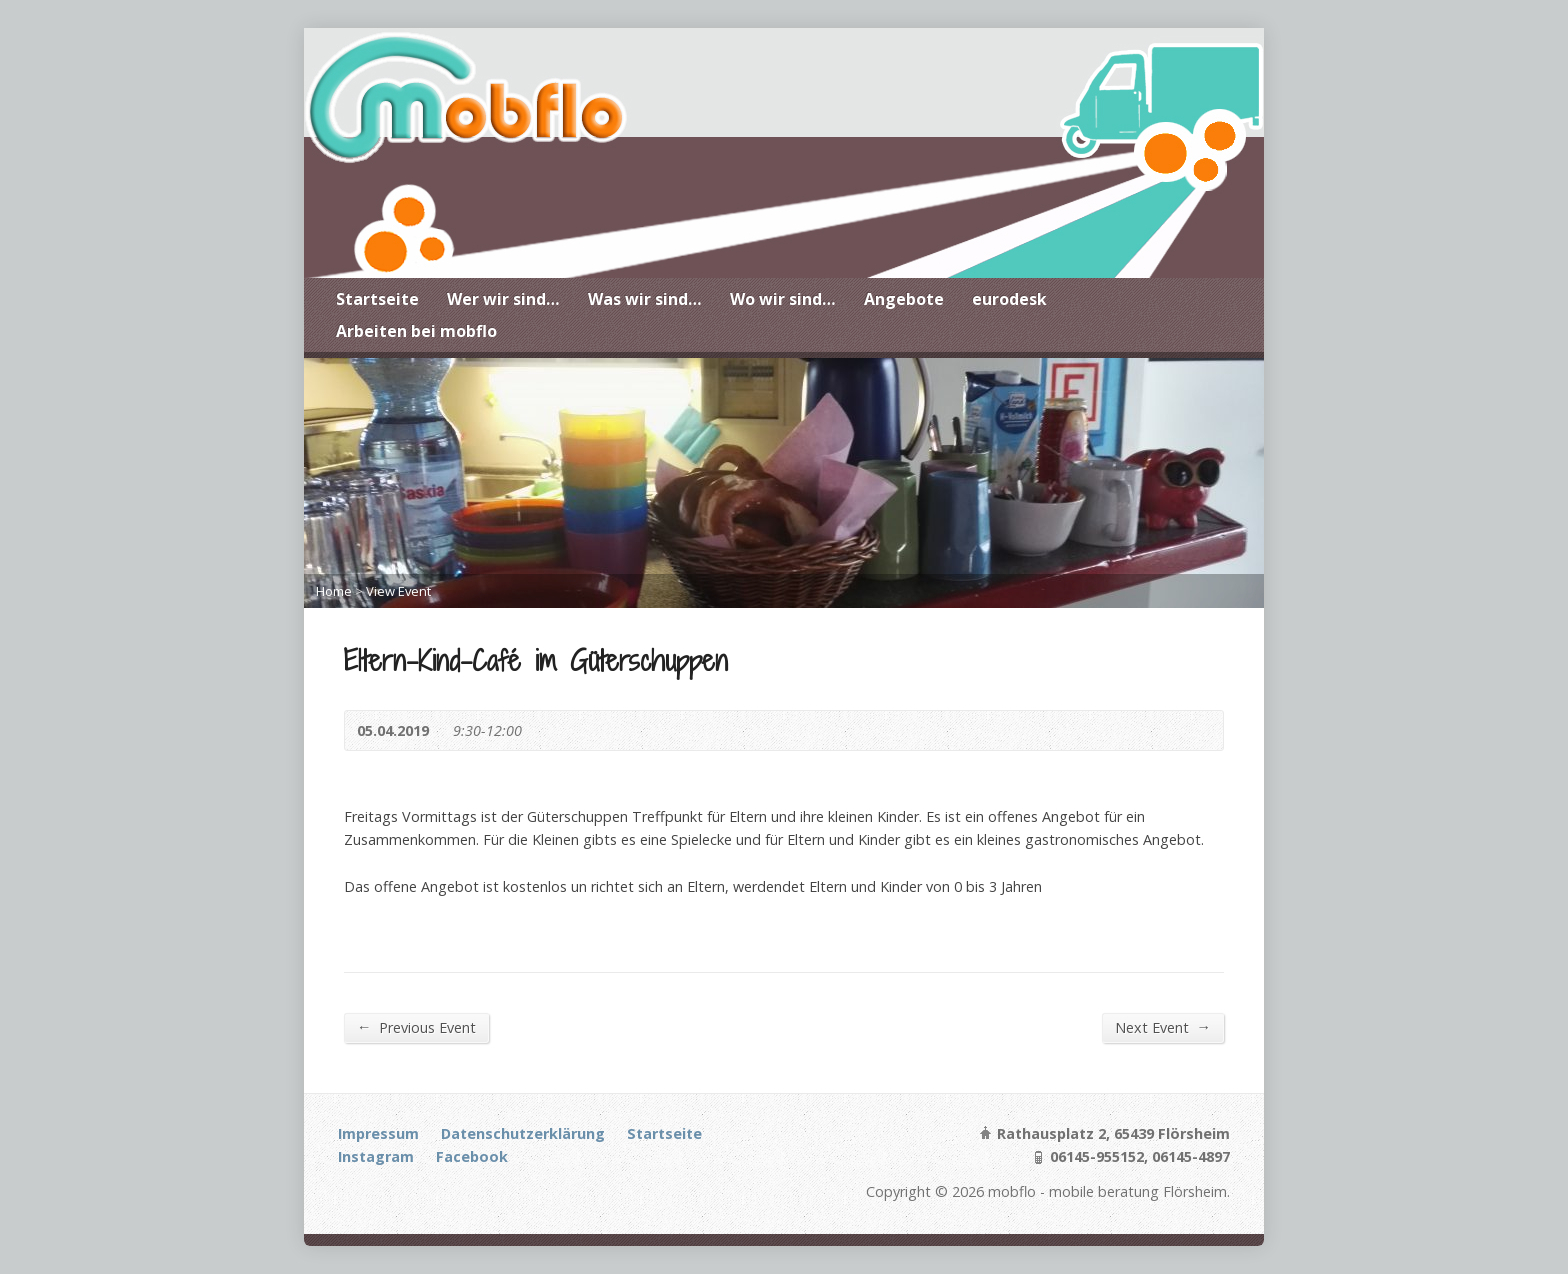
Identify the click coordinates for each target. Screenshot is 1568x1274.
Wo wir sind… (783, 299)
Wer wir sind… (503, 299)
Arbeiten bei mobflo (416, 331)
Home (334, 591)
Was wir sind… (645, 299)
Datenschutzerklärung (523, 1133)
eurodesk (1009, 299)
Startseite (377, 299)
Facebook (472, 1156)
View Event (398, 591)
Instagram (376, 1156)
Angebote (904, 299)
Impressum (378, 1133)
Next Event (1163, 1027)
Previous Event (416, 1027)
